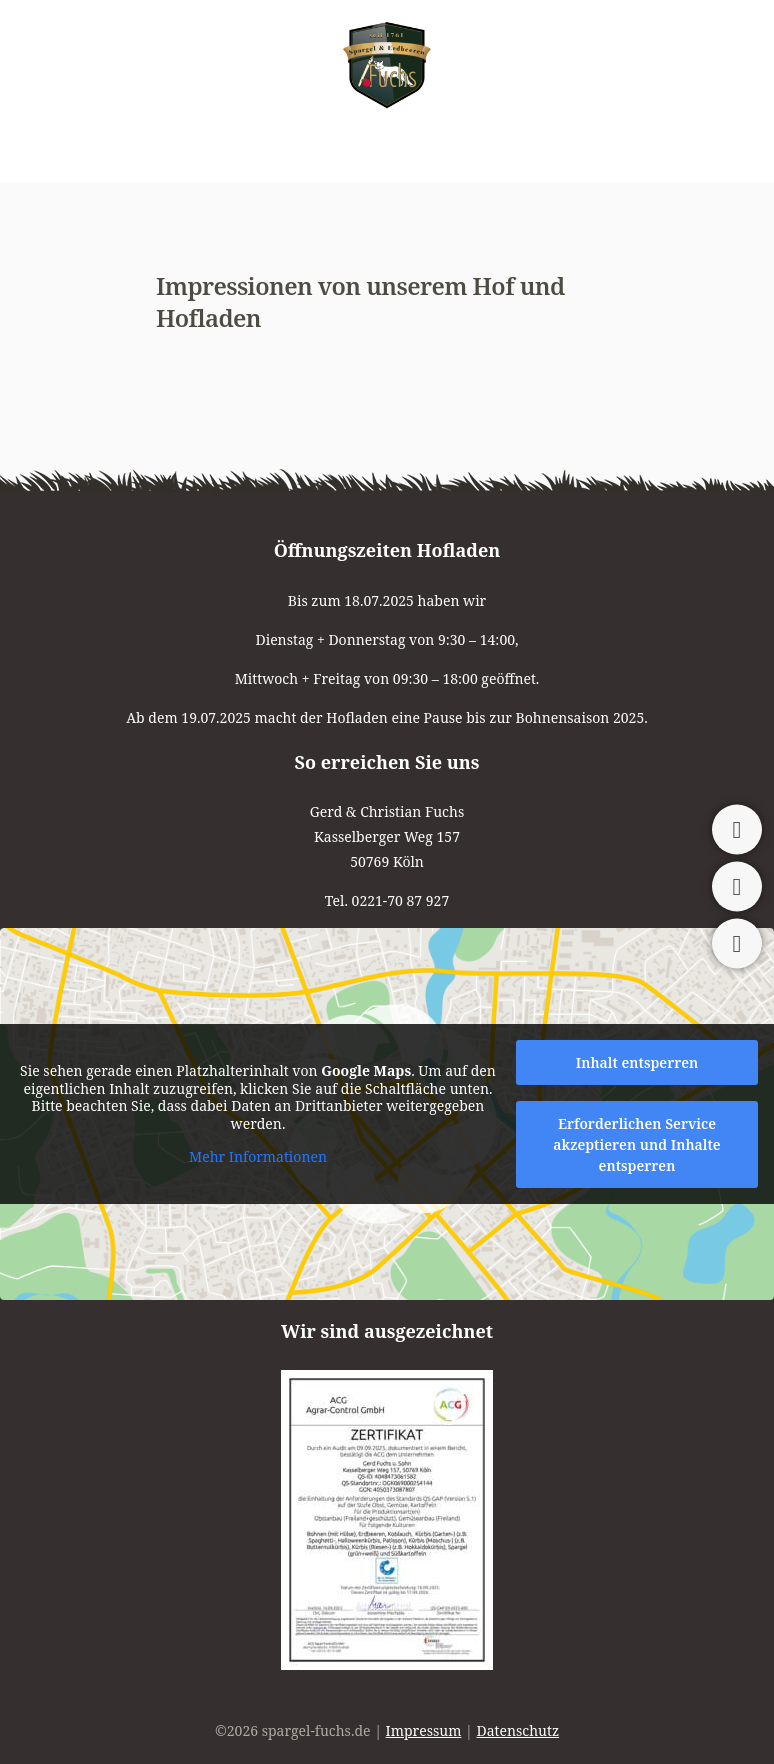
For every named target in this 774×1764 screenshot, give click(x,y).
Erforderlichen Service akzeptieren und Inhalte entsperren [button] (636, 1144)
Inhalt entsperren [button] (637, 1062)
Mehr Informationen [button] (258, 1158)
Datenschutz (518, 1730)
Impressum (424, 1730)
